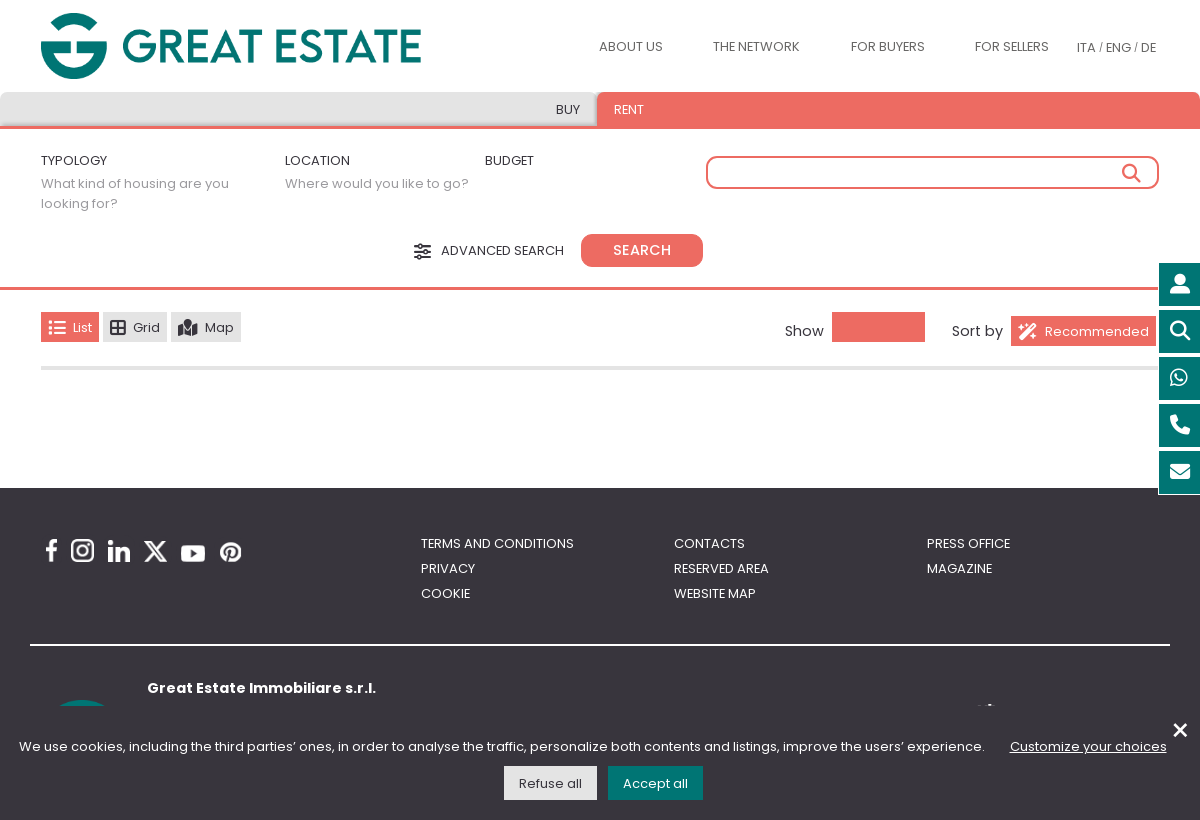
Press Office (968, 543)
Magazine (959, 568)
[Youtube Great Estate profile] (193, 553)
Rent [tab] (629, 109)
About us (631, 46)
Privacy (448, 568)
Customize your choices (1088, 746)
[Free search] (932, 172)
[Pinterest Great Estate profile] (230, 552)
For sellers (1012, 46)
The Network (756, 46)
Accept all (655, 783)
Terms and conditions (497, 543)
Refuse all (550, 783)
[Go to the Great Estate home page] (231, 46)
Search (642, 250)
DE (1148, 47)
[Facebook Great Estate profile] (51, 550)
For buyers (888, 46)
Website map (715, 593)
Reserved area (721, 568)
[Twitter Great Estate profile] (155, 551)
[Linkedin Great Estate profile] (119, 551)
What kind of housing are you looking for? (135, 193)
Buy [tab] (568, 109)
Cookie (445, 593)
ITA (1086, 47)
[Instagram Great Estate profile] (82, 550)
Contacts (709, 543)
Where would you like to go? (377, 183)
